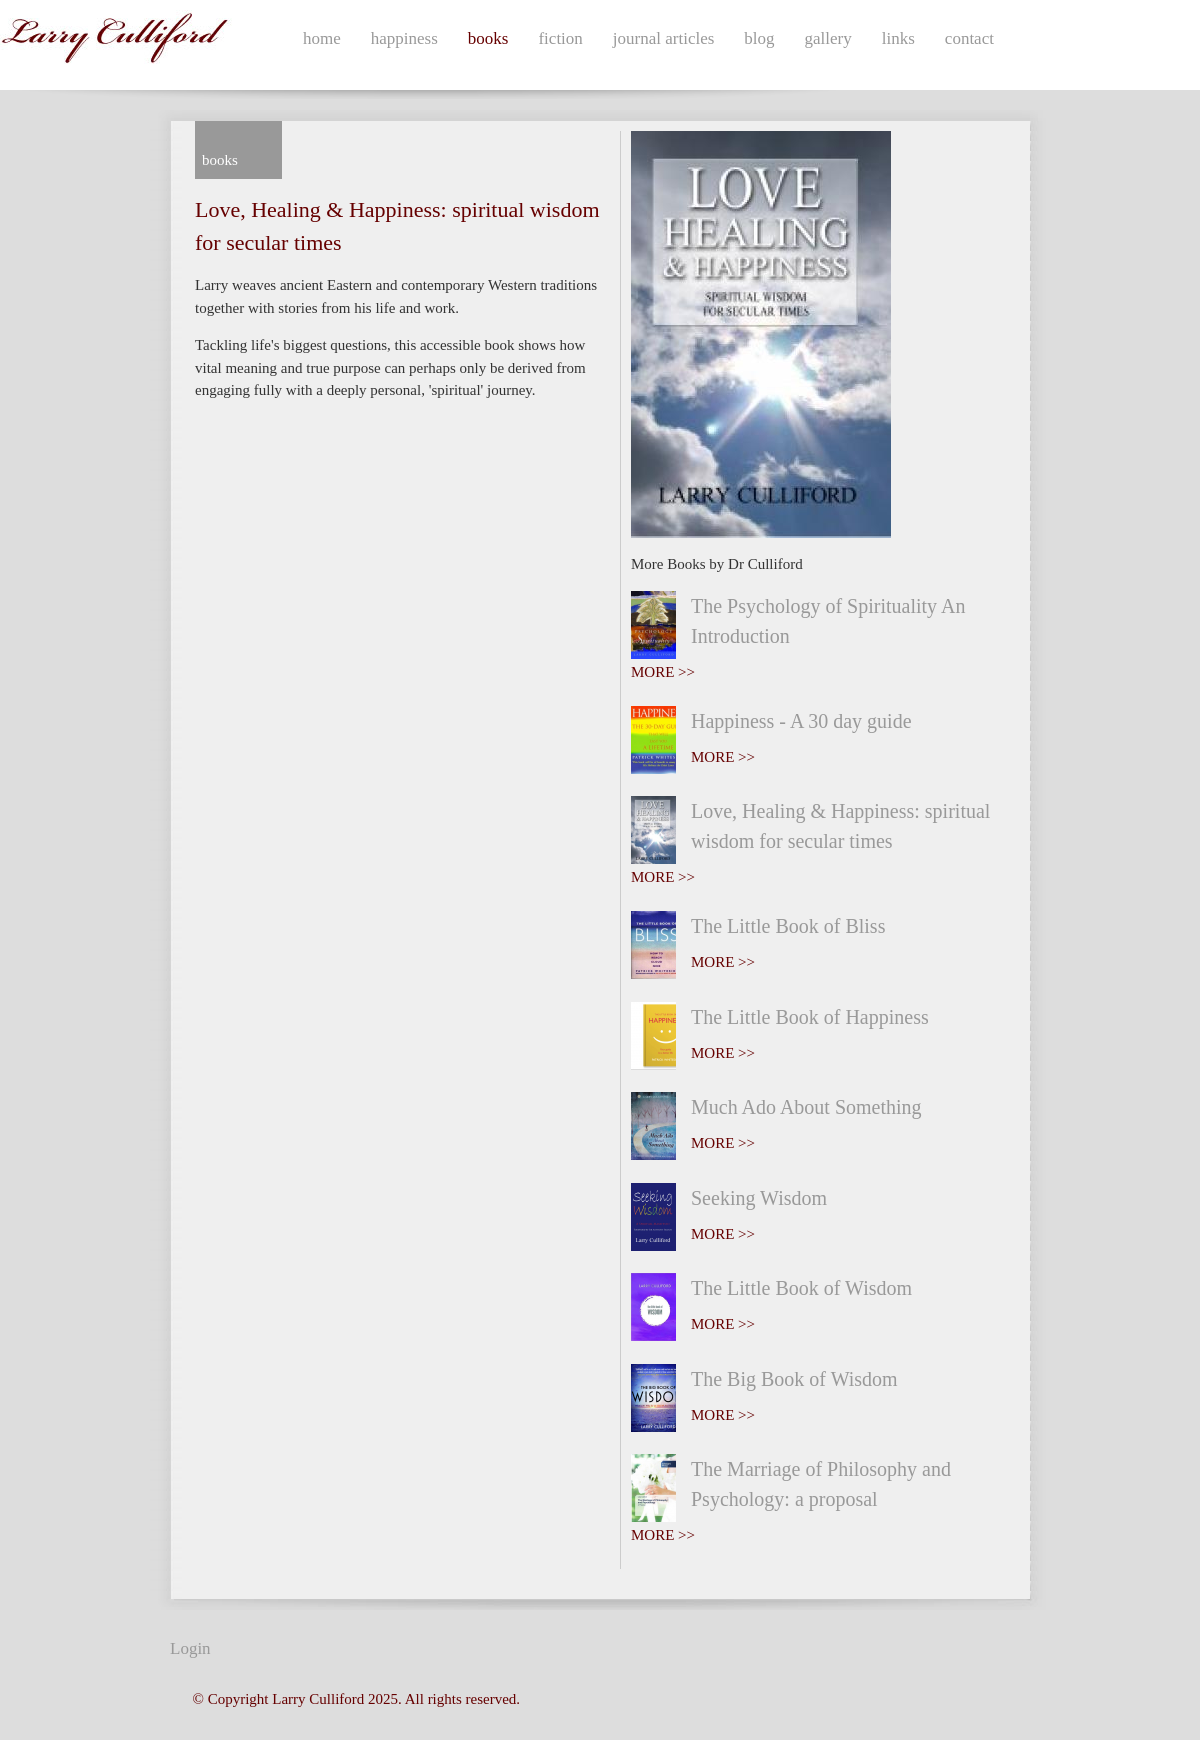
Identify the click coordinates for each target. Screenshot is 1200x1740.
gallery (828, 38)
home (322, 38)
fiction (560, 38)
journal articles (664, 38)
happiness (404, 38)
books (488, 38)
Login (190, 1648)
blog (759, 38)
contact (969, 38)
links (898, 38)
